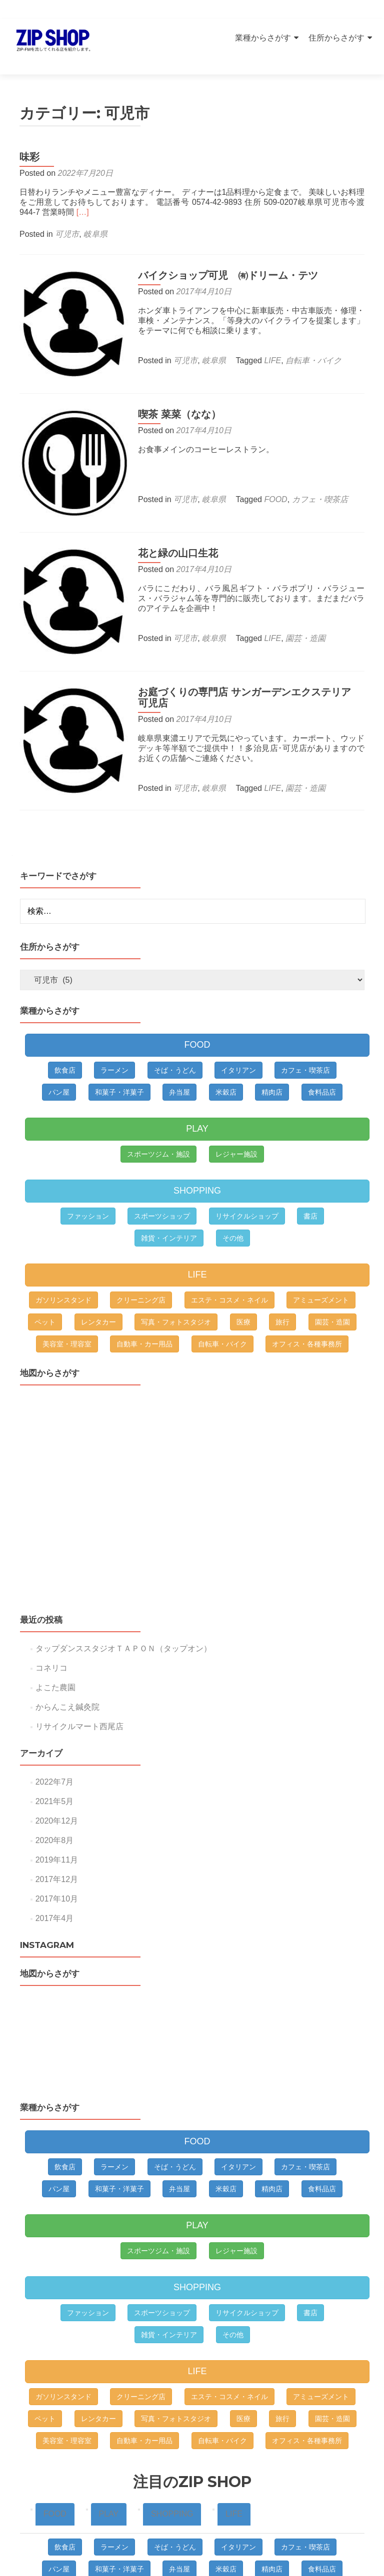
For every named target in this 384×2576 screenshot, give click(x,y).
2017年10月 (57, 1854)
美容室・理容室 (67, 1299)
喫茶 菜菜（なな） (171, 388)
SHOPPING (197, 1146)
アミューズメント (321, 1256)
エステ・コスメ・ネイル (229, 1256)
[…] (82, 194)
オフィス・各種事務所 (307, 1299)
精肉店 (272, 1048)
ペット (45, 1278)
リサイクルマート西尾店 (80, 1682)
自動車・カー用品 (144, 1299)
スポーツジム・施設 (158, 1110)
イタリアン (238, 1026)
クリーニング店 (141, 1256)
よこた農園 (56, 1643)
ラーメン (114, 1026)
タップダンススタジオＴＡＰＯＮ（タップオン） (124, 1604)
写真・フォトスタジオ (176, 1278)
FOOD (267, 473)
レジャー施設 (237, 1110)
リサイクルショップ (247, 1172)
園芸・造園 (297, 604)
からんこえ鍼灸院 (68, 1662)
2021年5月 (55, 1757)
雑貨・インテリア (169, 1194)
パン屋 (59, 1048)
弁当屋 (179, 1048)
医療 (243, 1278)
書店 (311, 1172)
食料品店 (322, 1048)
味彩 (30, 139)
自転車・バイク (305, 343)
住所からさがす (336, 37)
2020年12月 (57, 1776)
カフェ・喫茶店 (312, 473)
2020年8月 (55, 1796)
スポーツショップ (162, 1172)
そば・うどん (175, 1026)
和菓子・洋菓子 (119, 1048)
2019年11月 (57, 1815)
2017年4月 (55, 1874)
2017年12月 (57, 1835)
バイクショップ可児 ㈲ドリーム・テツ (220, 257)
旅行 (283, 1278)
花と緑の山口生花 (170, 518)
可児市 (67, 216)
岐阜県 (96, 216)
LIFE (264, 343)
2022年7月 (55, 1737)
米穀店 (226, 1048)
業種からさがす (263, 37)
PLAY (197, 1084)
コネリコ (52, 1623)
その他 (233, 1194)
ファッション (88, 1172)
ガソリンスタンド (64, 1256)
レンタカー (98, 1278)
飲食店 (65, 1026)
